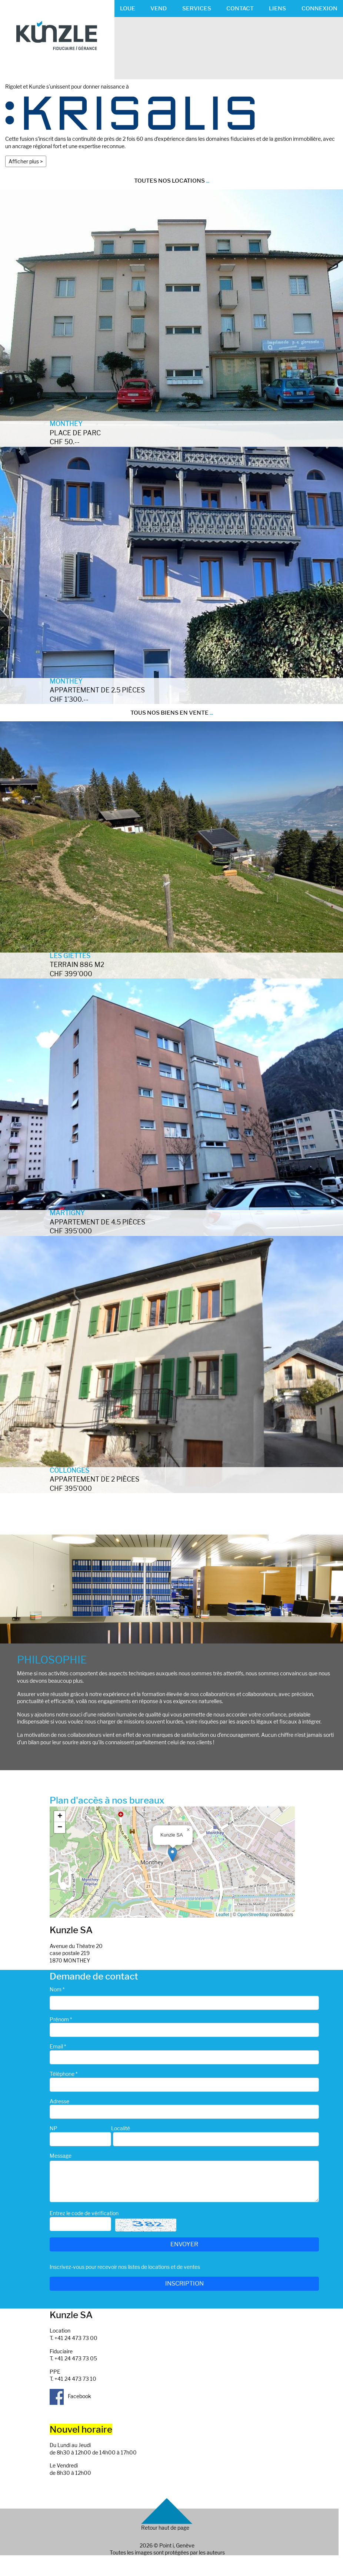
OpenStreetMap (253, 1914)
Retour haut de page (165, 2528)
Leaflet (222, 1914)
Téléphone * (63, 2074)
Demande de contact (94, 1976)
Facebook (70, 2396)
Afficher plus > (26, 161)
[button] (172, 1854)
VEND (158, 8)
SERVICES (196, 8)
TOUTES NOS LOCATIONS (171, 180)
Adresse (59, 2101)
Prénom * (61, 2019)
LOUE (127, 8)
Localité (120, 2128)
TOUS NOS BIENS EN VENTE (171, 712)
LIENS (277, 8)
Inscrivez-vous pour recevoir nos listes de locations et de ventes (125, 2267)
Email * (58, 2046)
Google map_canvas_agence (171, 1862)
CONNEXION (319, 8)
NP (53, 2128)
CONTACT (240, 8)
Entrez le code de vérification (84, 2213)
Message (60, 2156)
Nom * (57, 1989)
